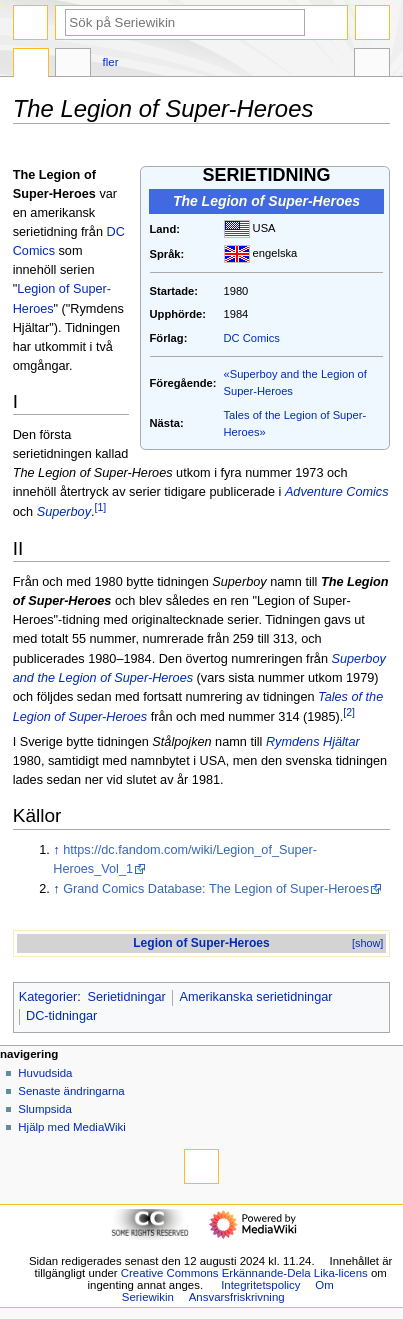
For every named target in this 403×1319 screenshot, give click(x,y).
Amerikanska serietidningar (255, 997)
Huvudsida (45, 1073)
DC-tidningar (61, 1016)
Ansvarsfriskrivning (237, 1297)
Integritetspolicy (260, 1285)
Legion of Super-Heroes (201, 943)
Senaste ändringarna (71, 1091)
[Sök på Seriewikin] (185, 22)
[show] (367, 943)
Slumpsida (44, 1109)
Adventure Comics (337, 492)
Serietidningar (126, 997)
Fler (111, 62)
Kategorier (48, 997)
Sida (31, 65)
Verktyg (372, 65)
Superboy (64, 513)
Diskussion (73, 65)
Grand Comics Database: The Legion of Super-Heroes (216, 889)
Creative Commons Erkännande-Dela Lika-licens (244, 1273)
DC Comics (252, 338)
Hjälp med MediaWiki (72, 1127)
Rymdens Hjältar (313, 742)
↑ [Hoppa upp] (56, 850)
